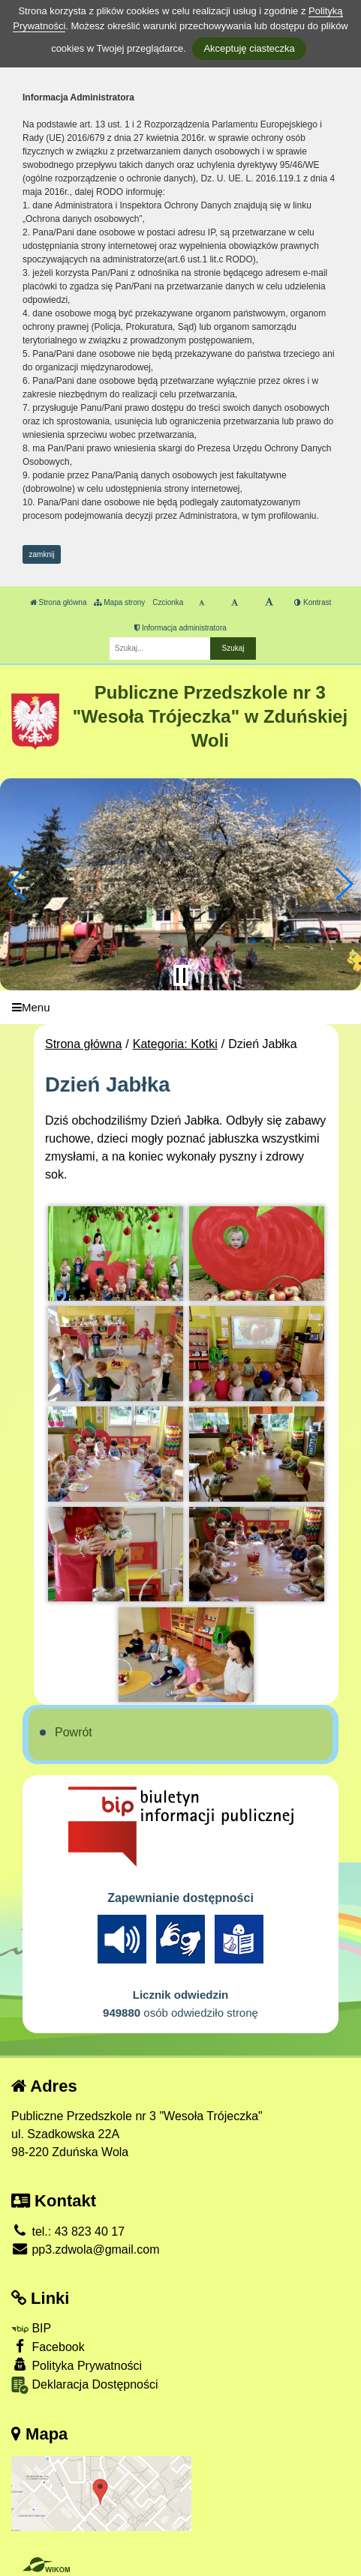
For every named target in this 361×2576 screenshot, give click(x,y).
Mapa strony (119, 602)
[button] (18, 883)
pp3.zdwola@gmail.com (85, 2249)
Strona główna (58, 602)
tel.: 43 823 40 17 (68, 2231)
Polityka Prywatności (76, 2365)
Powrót (73, 1732)
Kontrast (312, 602)
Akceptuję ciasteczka (248, 48)
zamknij (42, 554)
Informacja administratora (180, 628)
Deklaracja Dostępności (84, 2385)
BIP (31, 2328)
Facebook (48, 2346)
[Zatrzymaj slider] (180, 975)
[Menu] (180, 1007)
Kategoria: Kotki (175, 1044)
